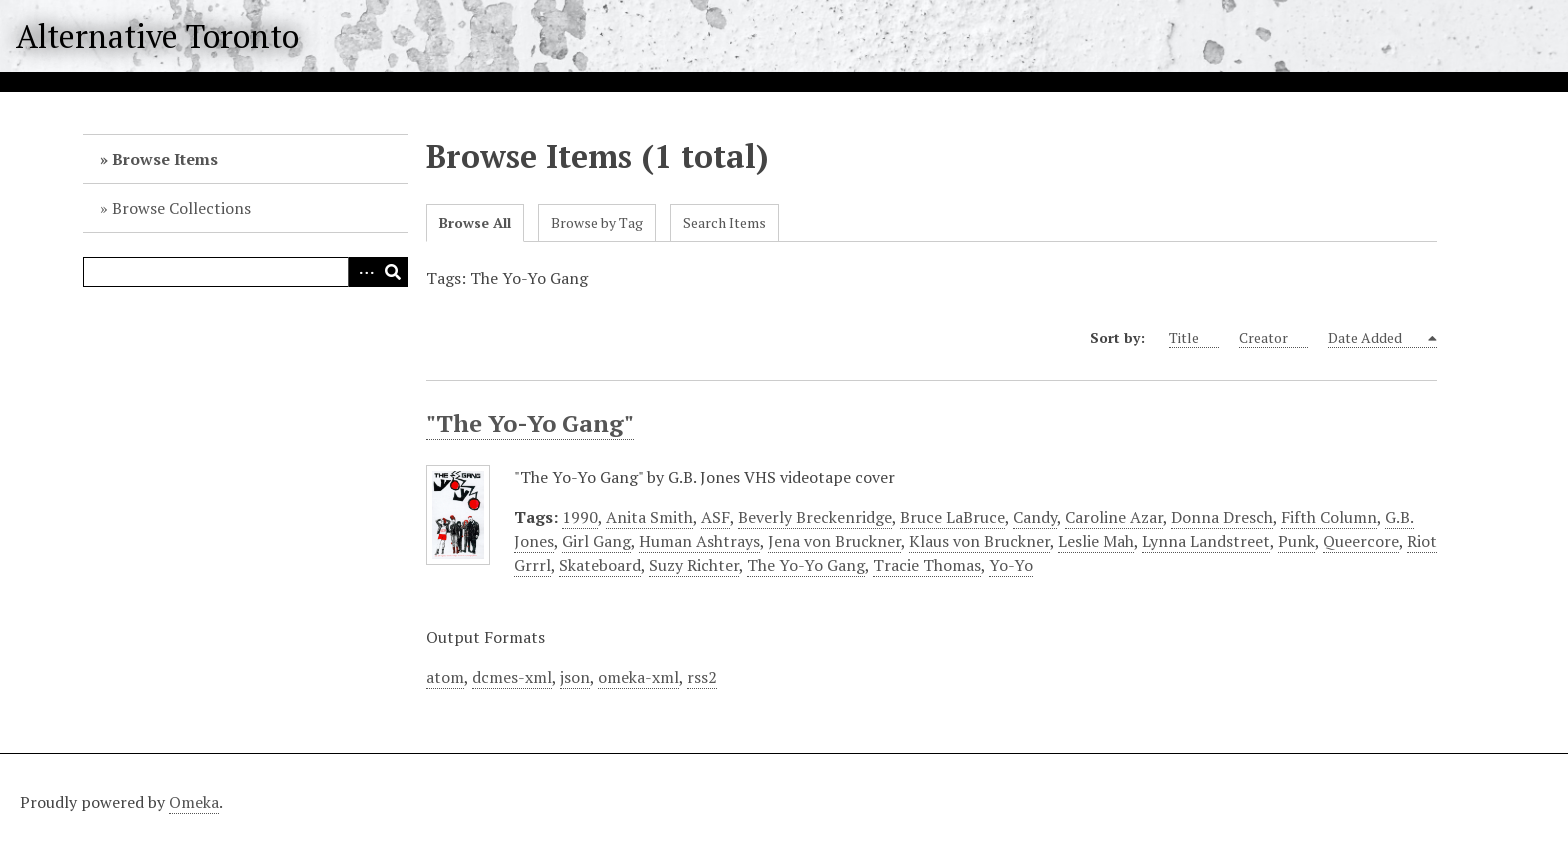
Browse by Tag (597, 222)
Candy (1035, 517)
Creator (1273, 338)
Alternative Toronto (157, 36)
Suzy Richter (694, 565)
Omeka (194, 802)
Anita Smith (649, 517)
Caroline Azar (1114, 517)
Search (393, 272)
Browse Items (165, 159)
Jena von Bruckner (834, 541)
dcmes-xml (512, 677)
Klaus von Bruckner (979, 541)
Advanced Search (363, 272)
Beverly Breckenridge (815, 517)
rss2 (702, 677)
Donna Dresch (1222, 517)
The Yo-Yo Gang (806, 565)
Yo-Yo (1011, 565)
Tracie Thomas (927, 565)
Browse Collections (181, 208)
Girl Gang (596, 541)
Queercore (1361, 541)
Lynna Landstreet (1206, 541)
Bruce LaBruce (952, 517)
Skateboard (600, 565)
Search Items (724, 222)
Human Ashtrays (699, 541)
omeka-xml (638, 677)
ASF (715, 517)
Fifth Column (1329, 517)
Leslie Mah (1096, 541)
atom (445, 677)
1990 (580, 517)
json (575, 677)
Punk (1296, 541)
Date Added (1376, 338)
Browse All (475, 222)
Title (1194, 338)
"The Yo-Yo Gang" (530, 423)
